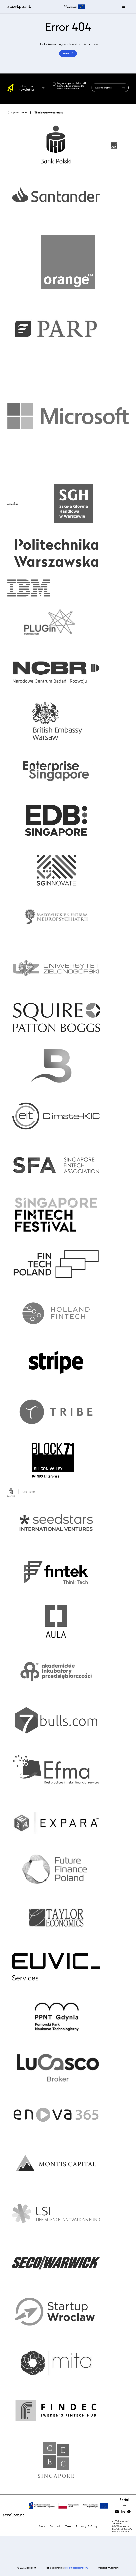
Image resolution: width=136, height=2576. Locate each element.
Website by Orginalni (108, 2567)
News (42, 2526)
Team (68, 2526)
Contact (55, 2526)
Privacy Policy (86, 2526)
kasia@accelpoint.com (76, 2567)
